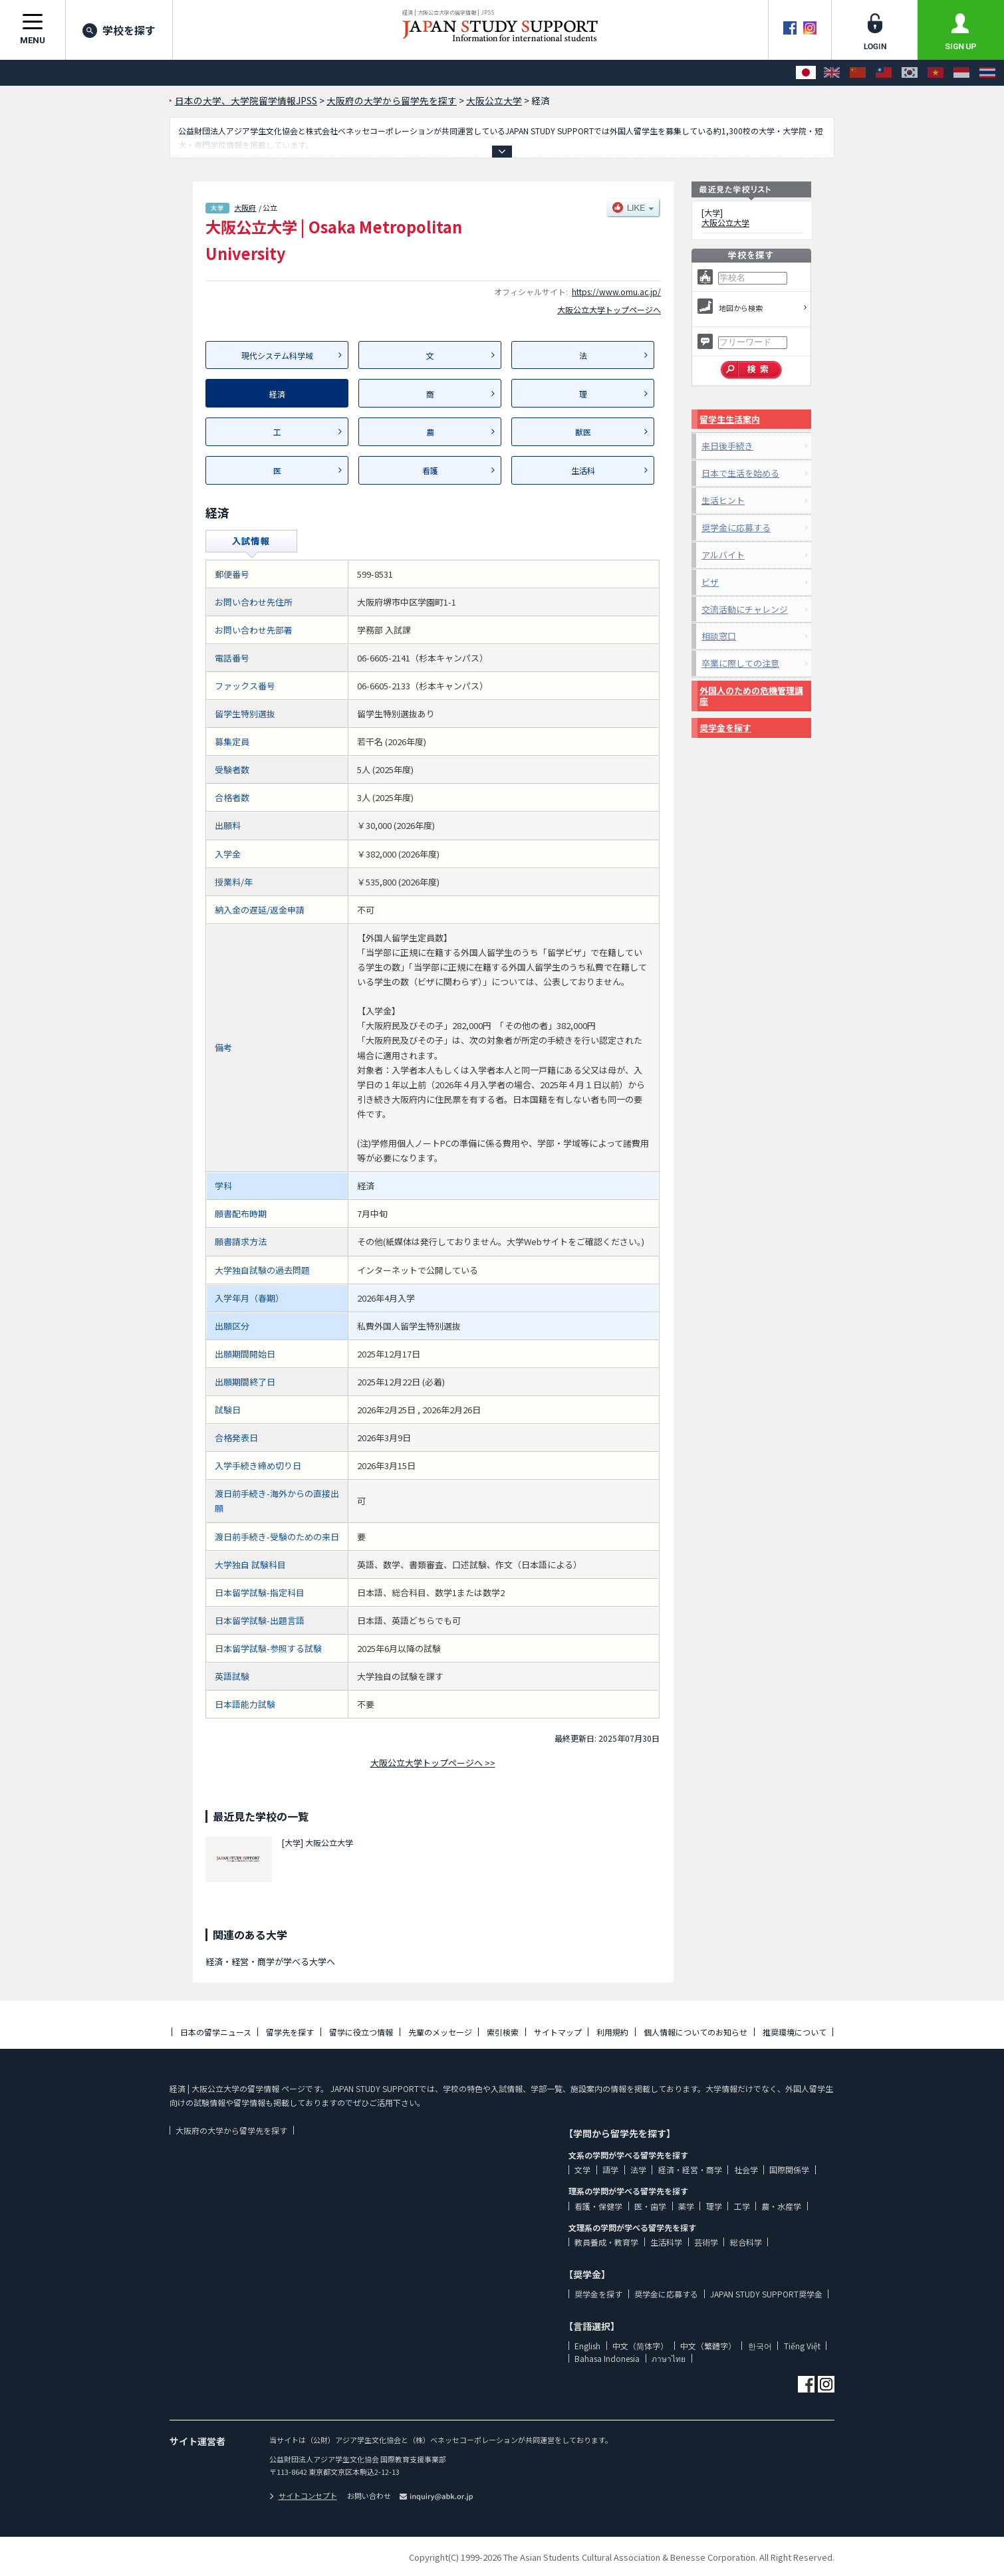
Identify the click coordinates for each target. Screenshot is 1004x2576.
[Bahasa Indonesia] (961, 73)
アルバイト (723, 554)
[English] (832, 73)
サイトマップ (558, 2032)
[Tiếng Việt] (935, 73)
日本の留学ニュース (215, 2032)
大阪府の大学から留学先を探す (231, 2130)
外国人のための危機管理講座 (751, 695)
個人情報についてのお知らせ (695, 2032)
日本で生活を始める (740, 473)
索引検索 (503, 2032)
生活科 (583, 470)
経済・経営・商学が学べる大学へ (270, 1961)
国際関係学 (789, 2169)
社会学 (746, 2169)
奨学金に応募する (736, 527)
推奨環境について (794, 2032)
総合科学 (746, 2242)
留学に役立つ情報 (361, 2032)
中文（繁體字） (708, 2345)
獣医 (583, 431)
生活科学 (666, 2242)
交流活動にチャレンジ (744, 609)
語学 (610, 2169)
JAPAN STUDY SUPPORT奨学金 (766, 2293)
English (587, 2345)
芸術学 (706, 2242)
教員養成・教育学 (606, 2242)
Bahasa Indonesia (607, 2358)
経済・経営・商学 (690, 2169)
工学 (742, 2206)
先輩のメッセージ (440, 2032)
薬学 (686, 2206)
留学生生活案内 (729, 419)
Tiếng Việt (802, 2345)
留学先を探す (290, 2032)
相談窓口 (718, 636)
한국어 (760, 2345)
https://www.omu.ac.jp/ (616, 291)
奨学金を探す (725, 727)
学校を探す (119, 30)
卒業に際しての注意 (740, 663)
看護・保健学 (598, 2206)
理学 (714, 2206)
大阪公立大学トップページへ (609, 309)
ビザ (710, 582)
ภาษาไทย (669, 2358)
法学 (638, 2169)
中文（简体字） (640, 2345)
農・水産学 (781, 2206)
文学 (582, 2169)
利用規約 (612, 2032)
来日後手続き (727, 445)
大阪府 (245, 207)
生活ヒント (723, 500)
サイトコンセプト (303, 2495)
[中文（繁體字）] (884, 73)
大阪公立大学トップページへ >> (432, 1762)
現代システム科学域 (277, 355)
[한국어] (910, 73)
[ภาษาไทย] (987, 73)
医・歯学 (650, 2206)
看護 (430, 470)
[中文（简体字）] (858, 73)
